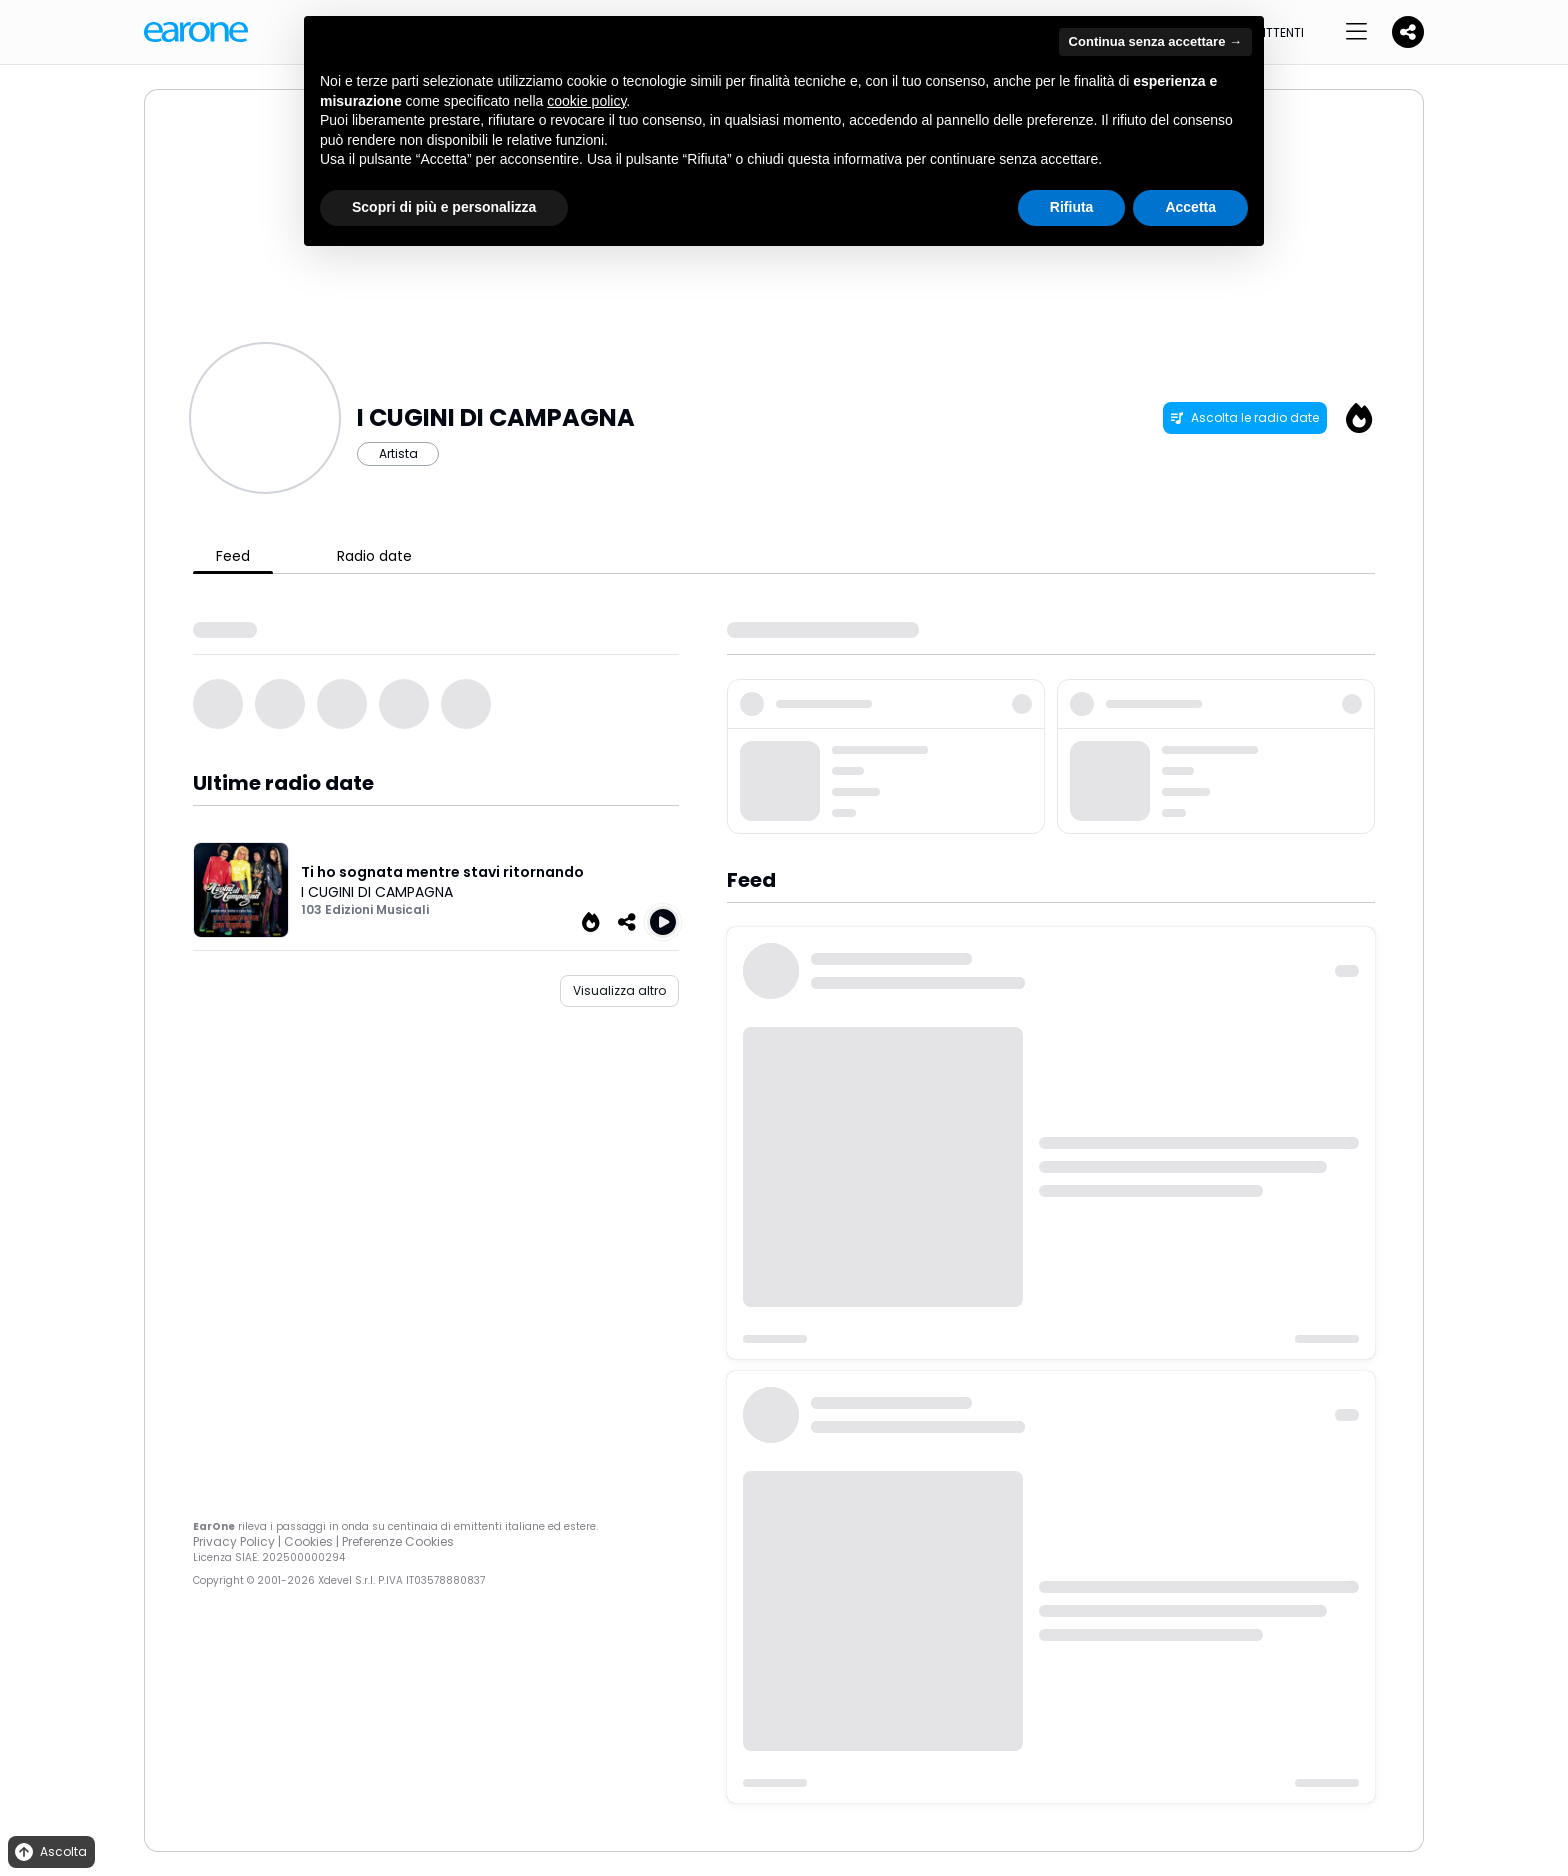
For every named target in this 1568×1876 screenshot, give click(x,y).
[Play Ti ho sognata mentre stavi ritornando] (663, 922)
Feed (233, 556)
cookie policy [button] (586, 101)
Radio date (374, 556)
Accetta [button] (1190, 207)
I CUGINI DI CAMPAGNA (377, 892)
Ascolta (49, 1852)
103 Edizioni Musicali (365, 909)
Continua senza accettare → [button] (1155, 41)
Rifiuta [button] (1072, 207)
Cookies (308, 1541)
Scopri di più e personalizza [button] (444, 207)
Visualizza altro (619, 990)
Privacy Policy (234, 1541)
